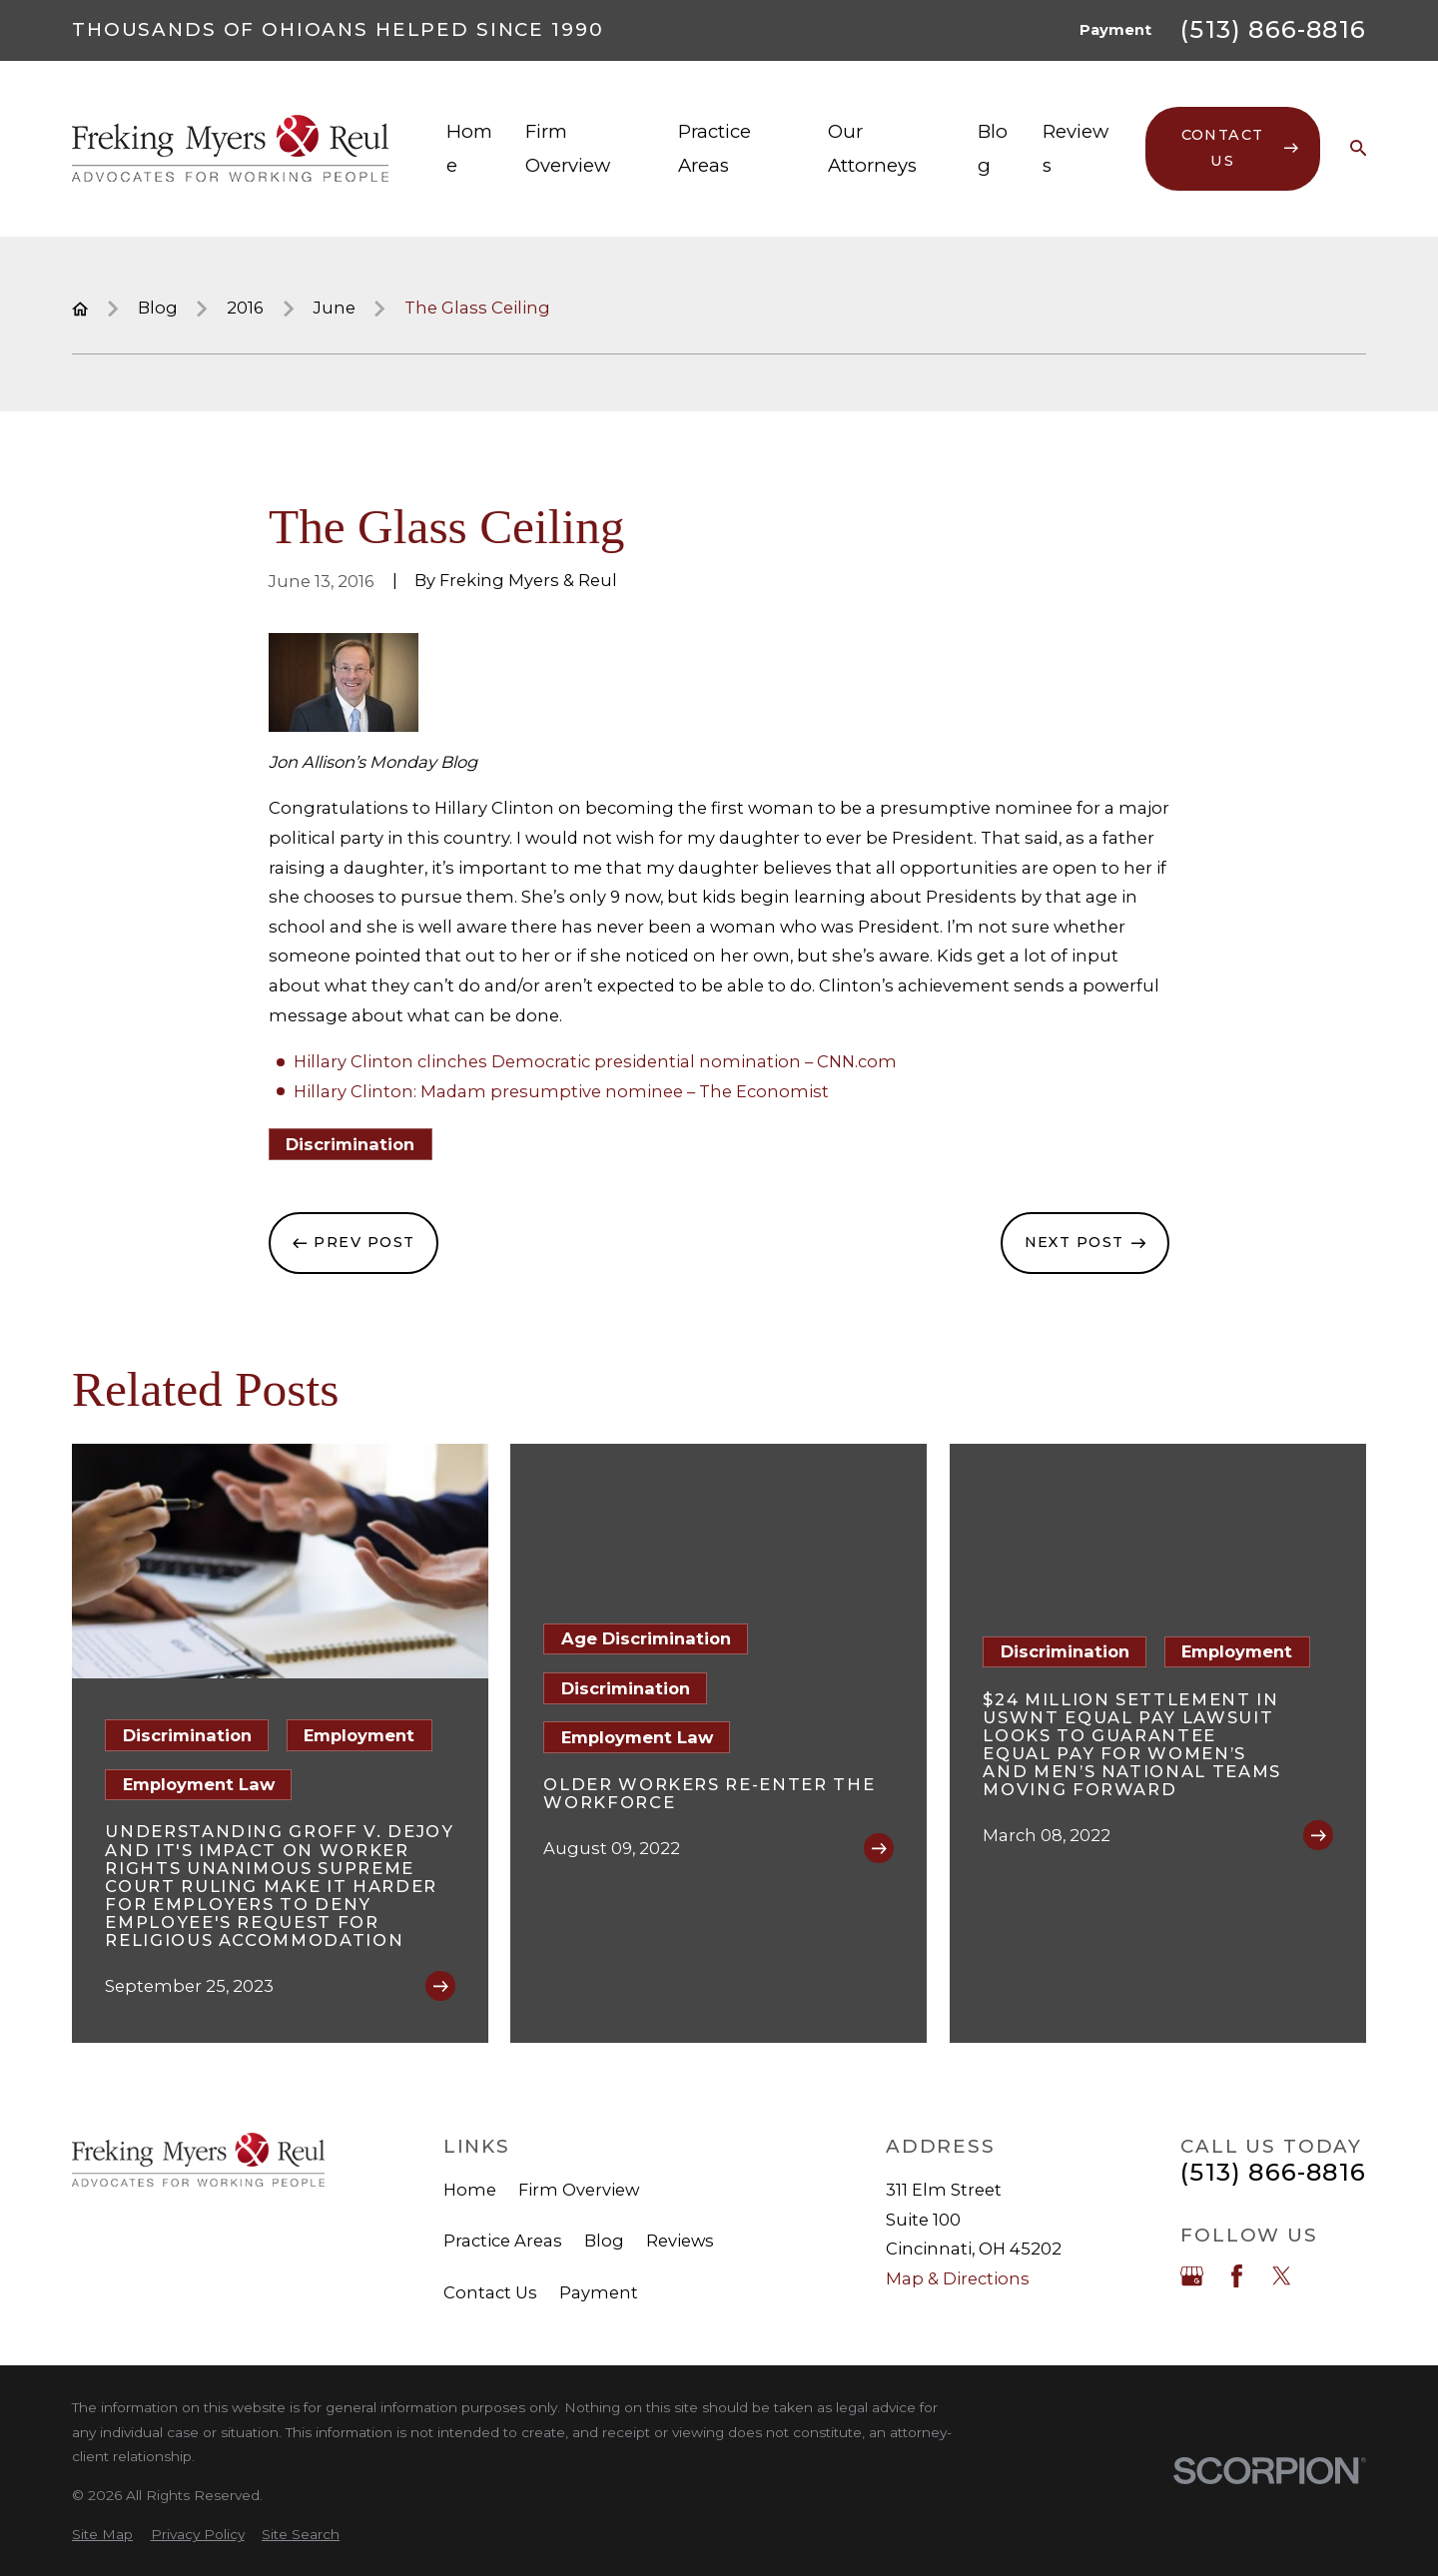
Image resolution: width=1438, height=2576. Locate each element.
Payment (1115, 30)
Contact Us (490, 2292)
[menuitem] (102, 2534)
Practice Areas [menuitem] (714, 148)
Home (469, 2190)
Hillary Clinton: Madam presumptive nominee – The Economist (561, 1091)
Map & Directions (958, 2278)
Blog (604, 2241)
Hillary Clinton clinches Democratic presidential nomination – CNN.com (595, 1061)
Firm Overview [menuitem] (567, 148)
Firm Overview (578, 2190)
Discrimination (350, 1144)
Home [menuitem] (469, 148)
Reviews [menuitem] (1075, 148)
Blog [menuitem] (993, 148)
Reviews (680, 2241)
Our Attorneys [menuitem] (872, 148)
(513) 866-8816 (1273, 30)
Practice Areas (502, 2241)
